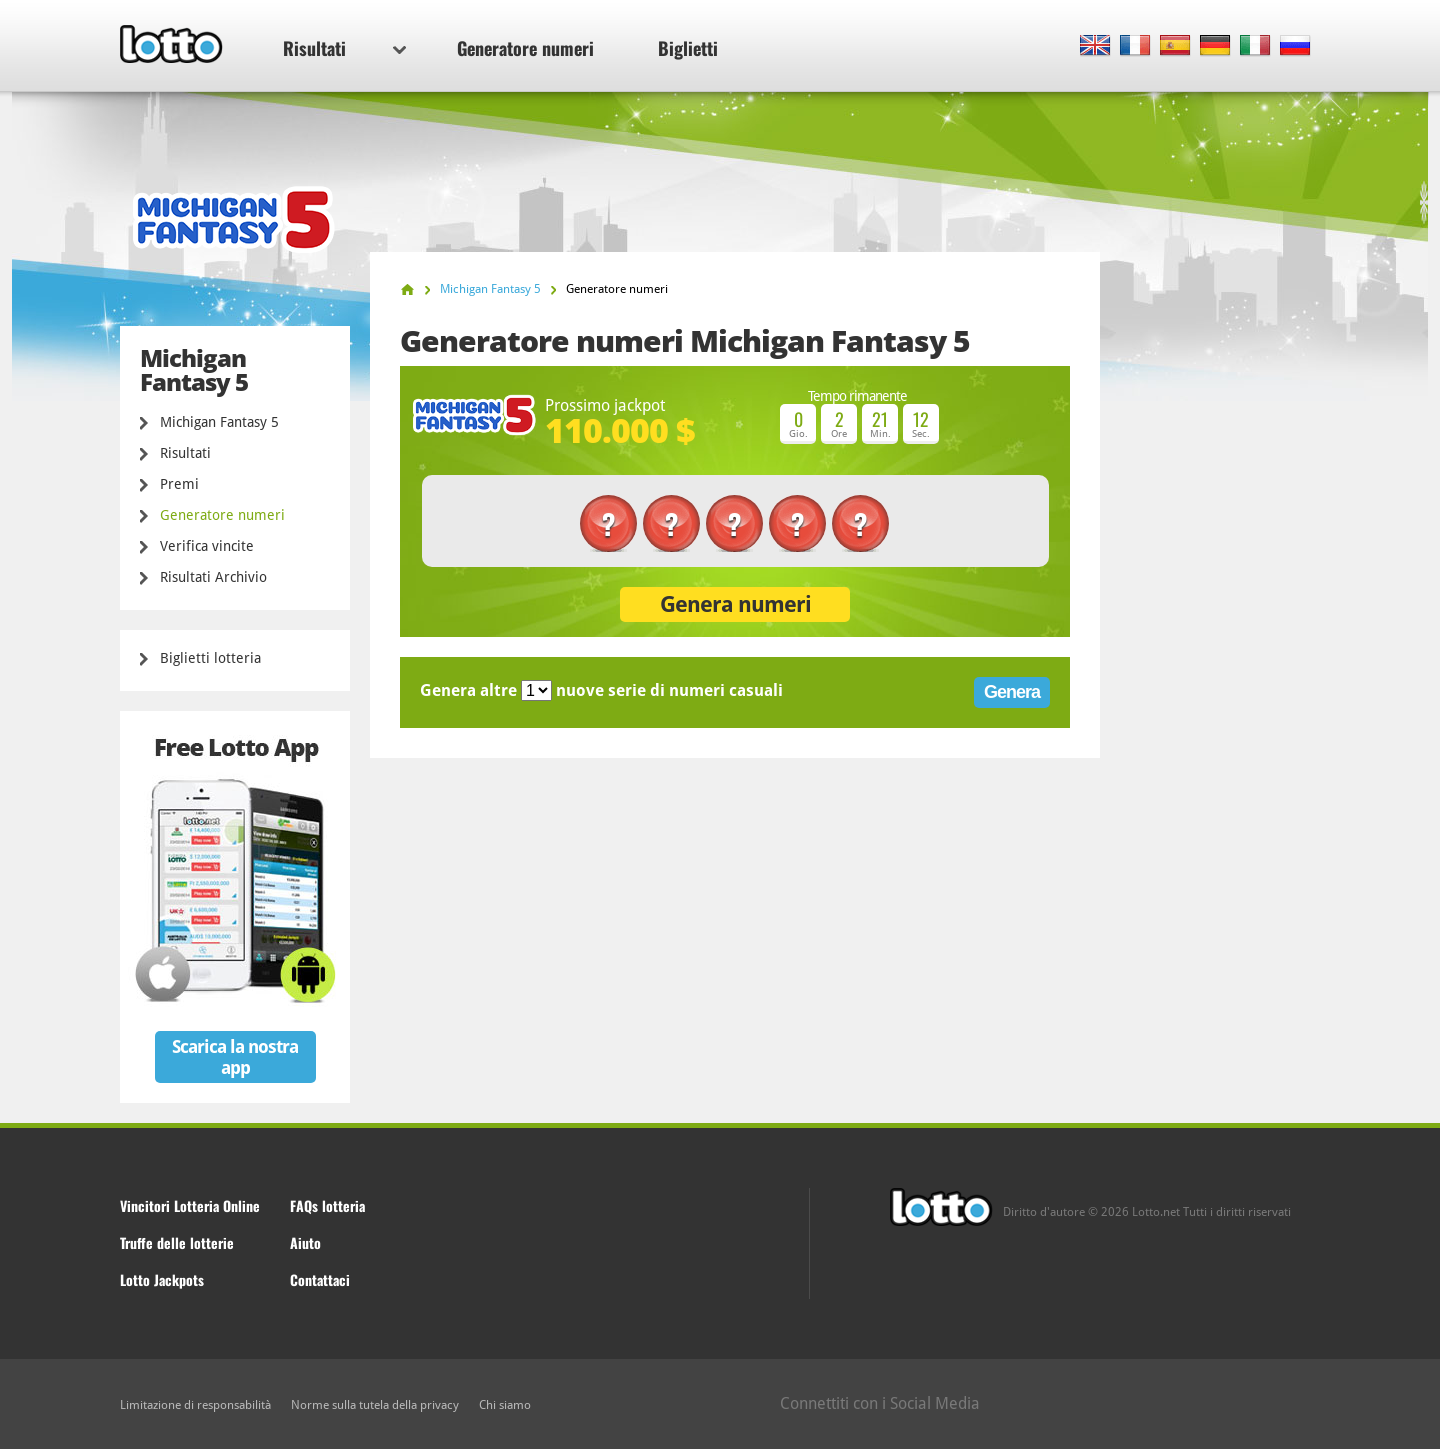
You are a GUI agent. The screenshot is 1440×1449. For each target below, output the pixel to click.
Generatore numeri (525, 48)
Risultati (344, 48)
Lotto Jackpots (162, 1279)
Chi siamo (505, 1405)
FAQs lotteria (327, 1205)
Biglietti (688, 48)
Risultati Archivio (213, 577)
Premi (179, 484)
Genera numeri (735, 604)
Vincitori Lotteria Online (190, 1205)
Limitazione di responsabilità (195, 1405)
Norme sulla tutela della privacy (375, 1405)
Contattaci (320, 1279)
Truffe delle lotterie (177, 1242)
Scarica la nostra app (235, 1057)
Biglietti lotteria (210, 658)
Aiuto (305, 1242)
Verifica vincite (207, 546)
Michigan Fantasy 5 (219, 422)
